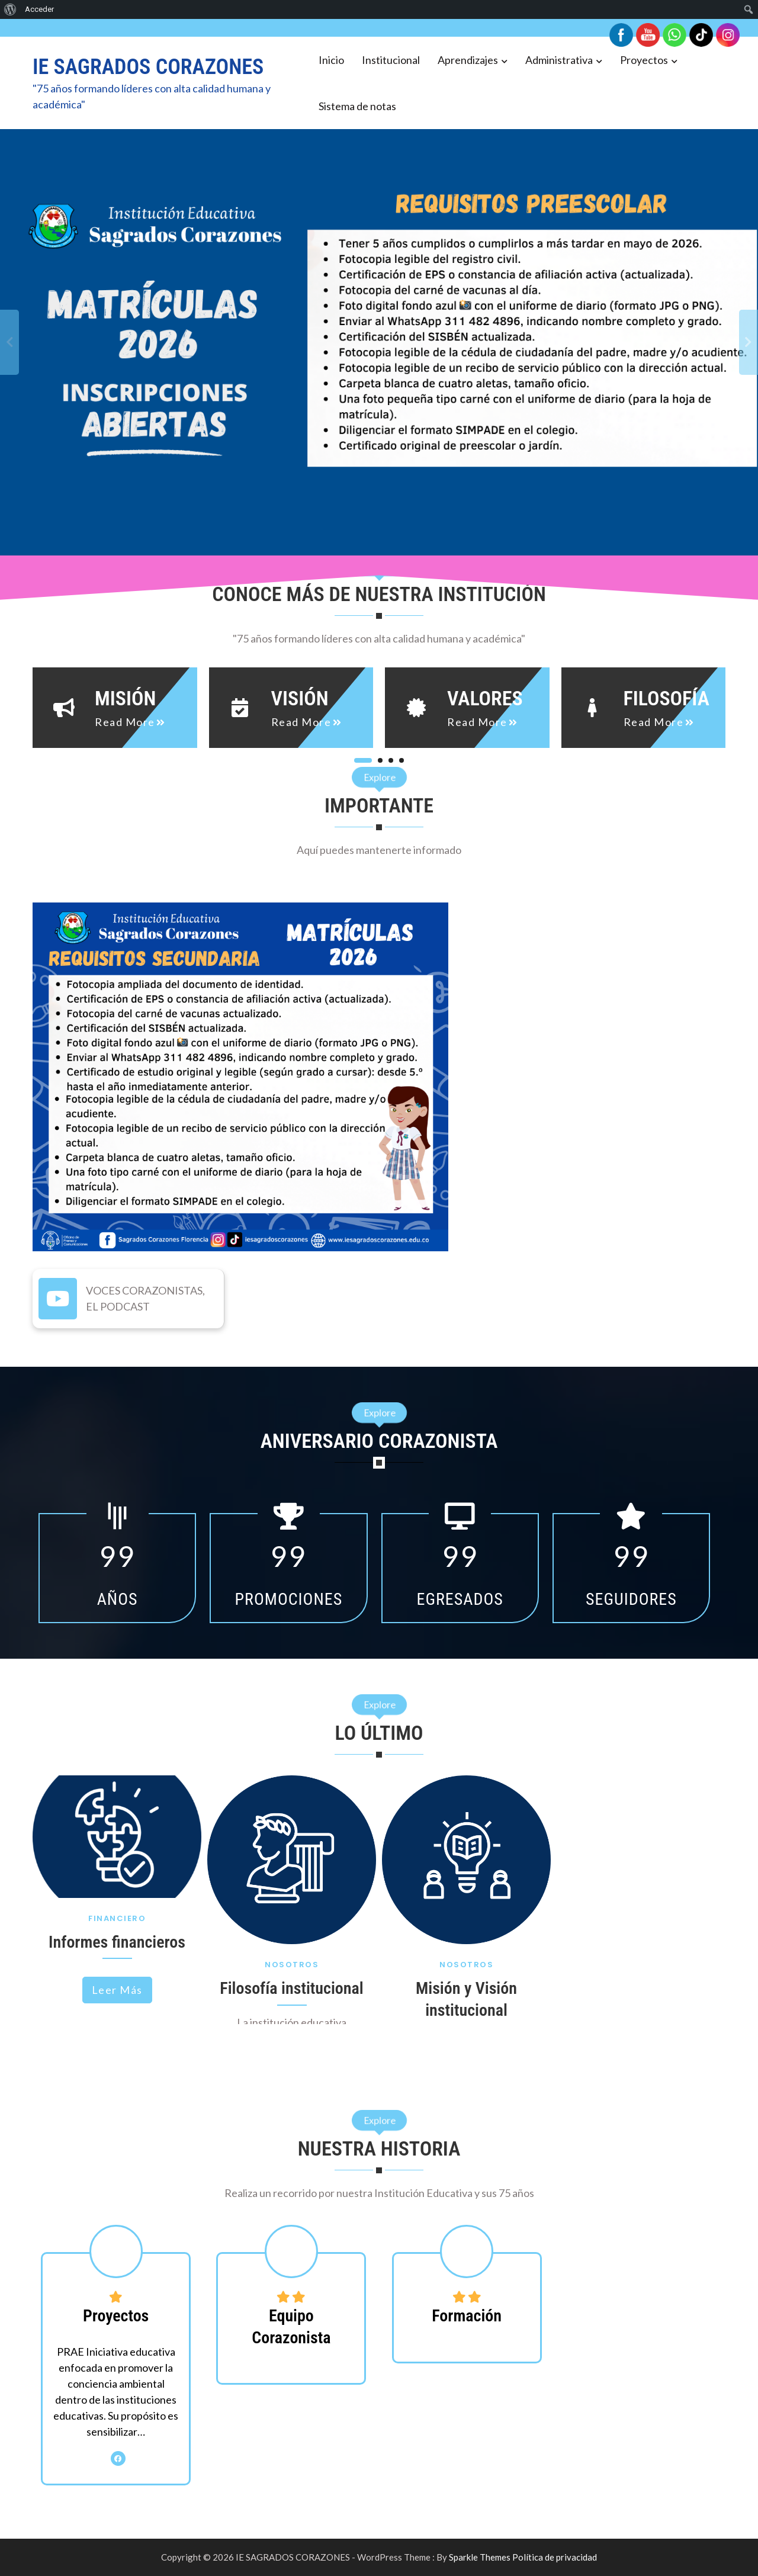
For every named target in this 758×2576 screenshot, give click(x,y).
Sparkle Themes (479, 2557)
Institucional (391, 59)
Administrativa (559, 59)
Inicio (331, 59)
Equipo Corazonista (291, 2326)
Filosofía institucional (291, 1988)
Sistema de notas (357, 106)
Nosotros (292, 1964)
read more (125, 721)
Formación (467, 2316)
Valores (485, 698)
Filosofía (666, 698)
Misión (125, 698)
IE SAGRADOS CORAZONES (148, 66)
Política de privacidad (554, 2557)
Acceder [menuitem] (39, 9)
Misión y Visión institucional (466, 1998)
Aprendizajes (468, 59)
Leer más (117, 1989)
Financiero (117, 1918)
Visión (300, 698)
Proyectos (644, 59)
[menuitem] (10, 9)
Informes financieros (117, 1942)
